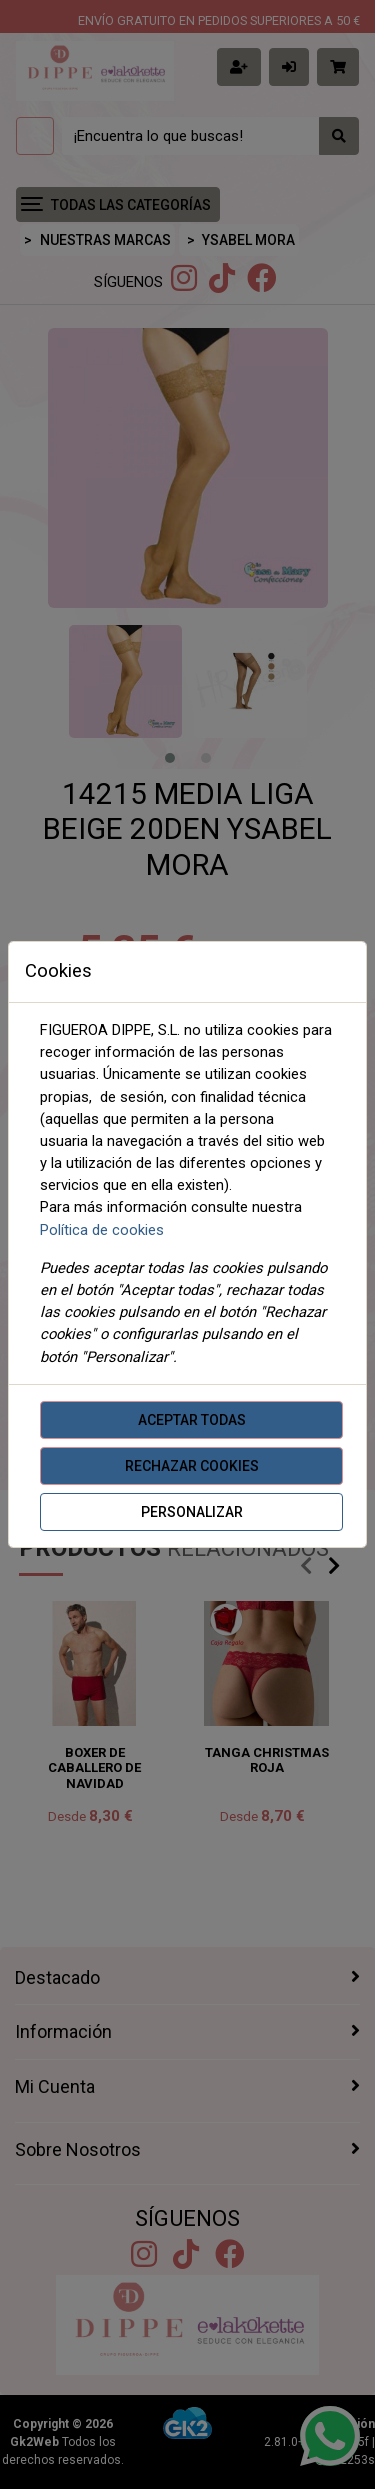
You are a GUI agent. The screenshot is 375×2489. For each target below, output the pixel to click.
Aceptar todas (192, 1420)
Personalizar (192, 1512)
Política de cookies (102, 1230)
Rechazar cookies (192, 1466)
